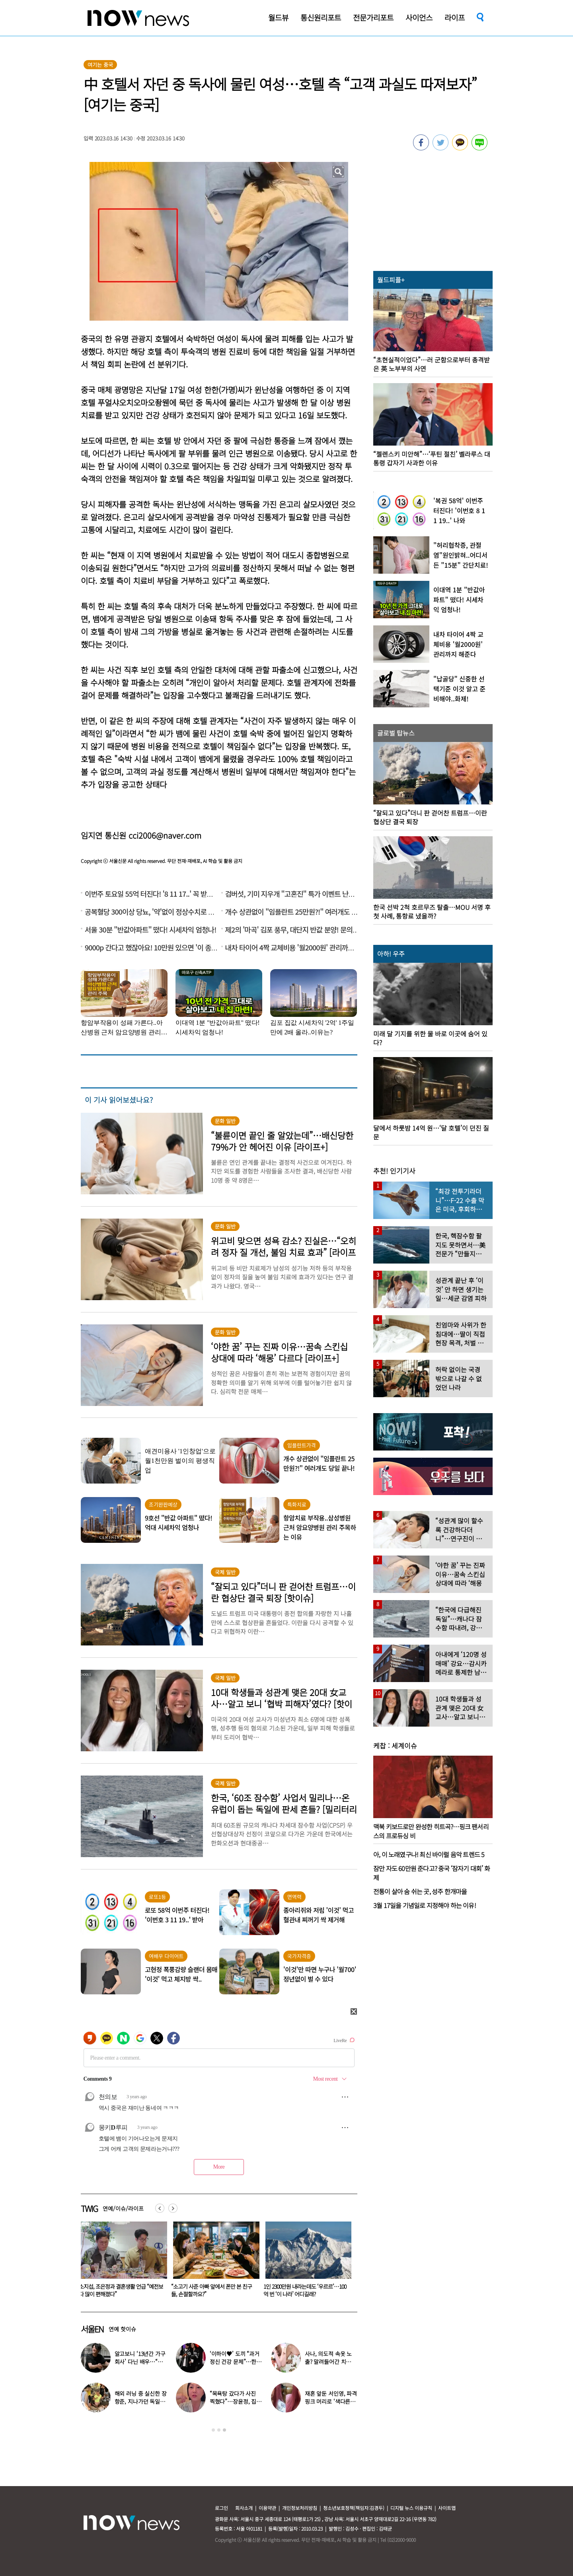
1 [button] (213, 2430)
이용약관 (267, 2507)
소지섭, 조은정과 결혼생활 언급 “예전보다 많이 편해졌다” (213, 2290)
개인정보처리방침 (299, 2507)
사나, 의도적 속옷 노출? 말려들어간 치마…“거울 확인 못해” (329, 2362)
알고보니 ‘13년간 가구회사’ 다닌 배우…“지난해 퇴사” (140, 2362)
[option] (121, 2262)
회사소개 (244, 2507)
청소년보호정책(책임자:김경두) (353, 2507)
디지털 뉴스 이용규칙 (411, 2507)
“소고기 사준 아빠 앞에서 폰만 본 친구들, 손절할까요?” (303, 2290)
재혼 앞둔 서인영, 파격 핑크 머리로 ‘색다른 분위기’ (331, 2401)
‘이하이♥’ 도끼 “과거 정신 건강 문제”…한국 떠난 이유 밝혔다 (235, 2362)
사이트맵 (447, 2507)
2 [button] (218, 2430)
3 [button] (224, 2430)
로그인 (221, 2507)
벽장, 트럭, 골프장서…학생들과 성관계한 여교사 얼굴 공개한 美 (120, 2290)
